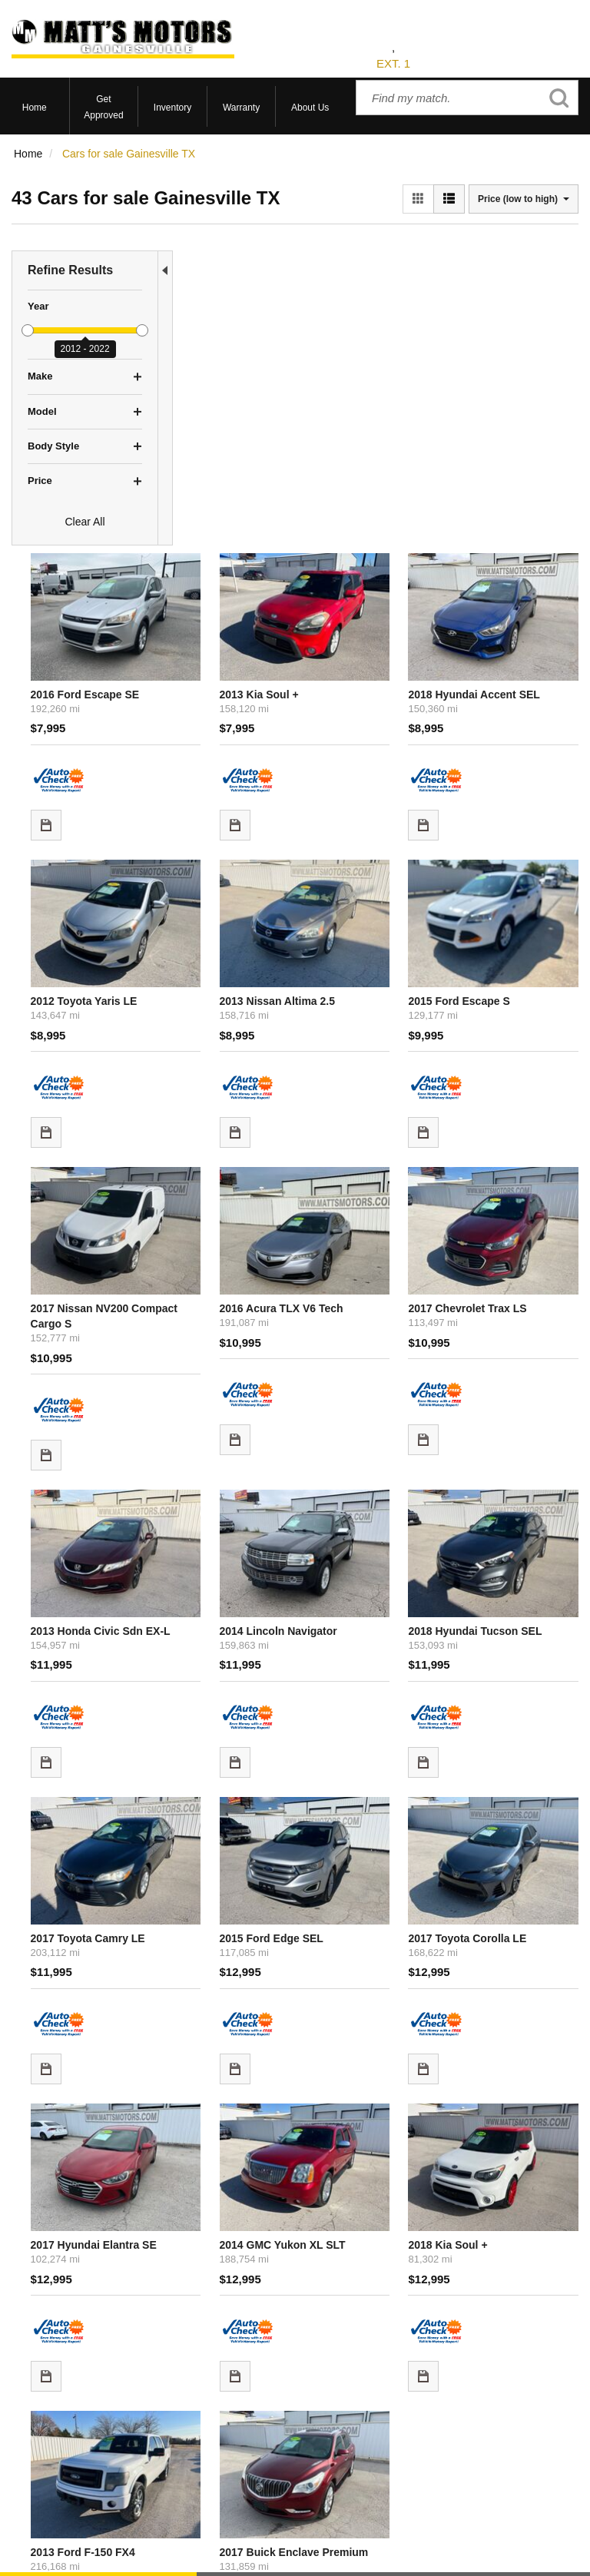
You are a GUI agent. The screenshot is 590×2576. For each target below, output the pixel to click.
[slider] (28, 330)
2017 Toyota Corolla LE (516, 1446)
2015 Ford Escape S (508, 632)
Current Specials (51, 2439)
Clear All (84, 522)
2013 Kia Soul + (361, 356)
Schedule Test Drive (59, 2420)
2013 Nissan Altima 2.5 (379, 632)
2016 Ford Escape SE (241, 356)
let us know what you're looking (341, 2205)
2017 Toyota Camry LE (244, 1446)
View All (30, 2401)
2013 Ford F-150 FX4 (239, 1984)
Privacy (336, 2543)
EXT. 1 (393, 63)
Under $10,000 (47, 2458)
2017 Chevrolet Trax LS (516, 893)
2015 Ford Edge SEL (374, 1446)
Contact (296, 2543)
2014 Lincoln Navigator (380, 1169)
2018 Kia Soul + (496, 1707)
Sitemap (378, 2543)
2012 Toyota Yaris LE (240, 632)
